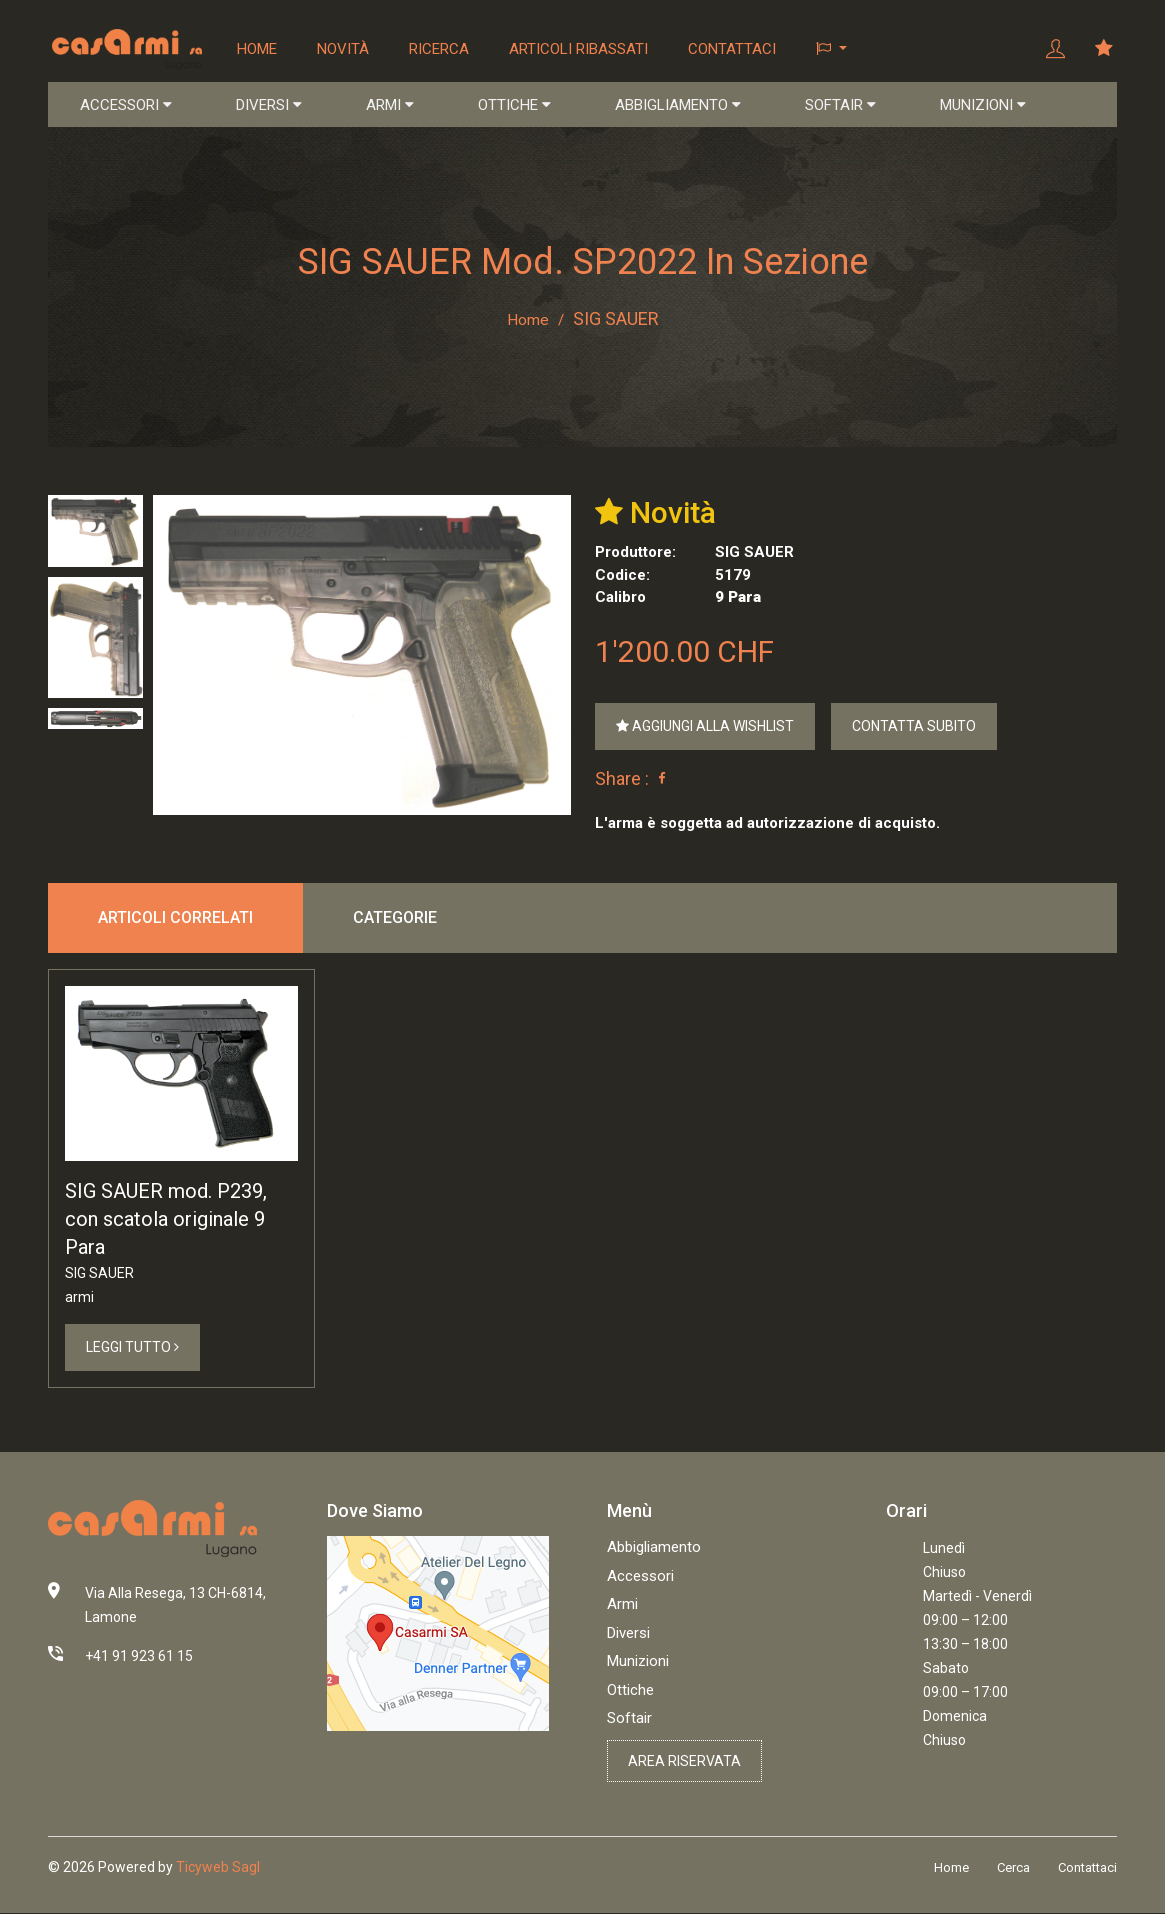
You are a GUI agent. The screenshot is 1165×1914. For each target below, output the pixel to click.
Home (258, 49)
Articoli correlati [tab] (175, 919)
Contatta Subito (914, 728)
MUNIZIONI (983, 106)
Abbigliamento (654, 1550)
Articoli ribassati (579, 49)
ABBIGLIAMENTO (678, 106)
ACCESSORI (126, 106)
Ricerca (440, 49)
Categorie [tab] (395, 919)
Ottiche (630, 1693)
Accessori (640, 1579)
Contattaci (733, 49)
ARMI (390, 106)
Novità (344, 49)
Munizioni (638, 1664)
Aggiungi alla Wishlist (705, 728)
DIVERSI (269, 106)
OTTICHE (514, 106)
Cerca (1013, 1870)
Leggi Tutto (132, 1350)
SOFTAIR (840, 106)
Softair (629, 1721)
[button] (832, 49)
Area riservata (684, 1764)
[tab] (95, 532)
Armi (622, 1607)
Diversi (628, 1636)
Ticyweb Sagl (218, 1870)
